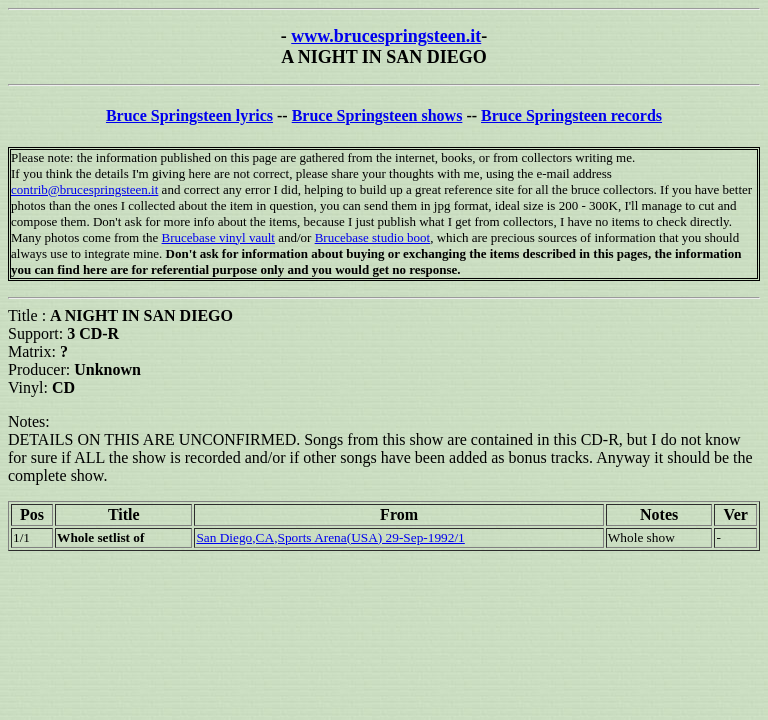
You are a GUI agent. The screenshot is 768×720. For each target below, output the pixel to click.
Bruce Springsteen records (571, 115)
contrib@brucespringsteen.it (84, 189)
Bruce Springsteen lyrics (189, 115)
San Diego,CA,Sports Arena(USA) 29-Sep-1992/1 (330, 537)
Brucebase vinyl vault (218, 237)
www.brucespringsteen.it (386, 36)
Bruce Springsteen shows (377, 115)
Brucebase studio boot (373, 237)
